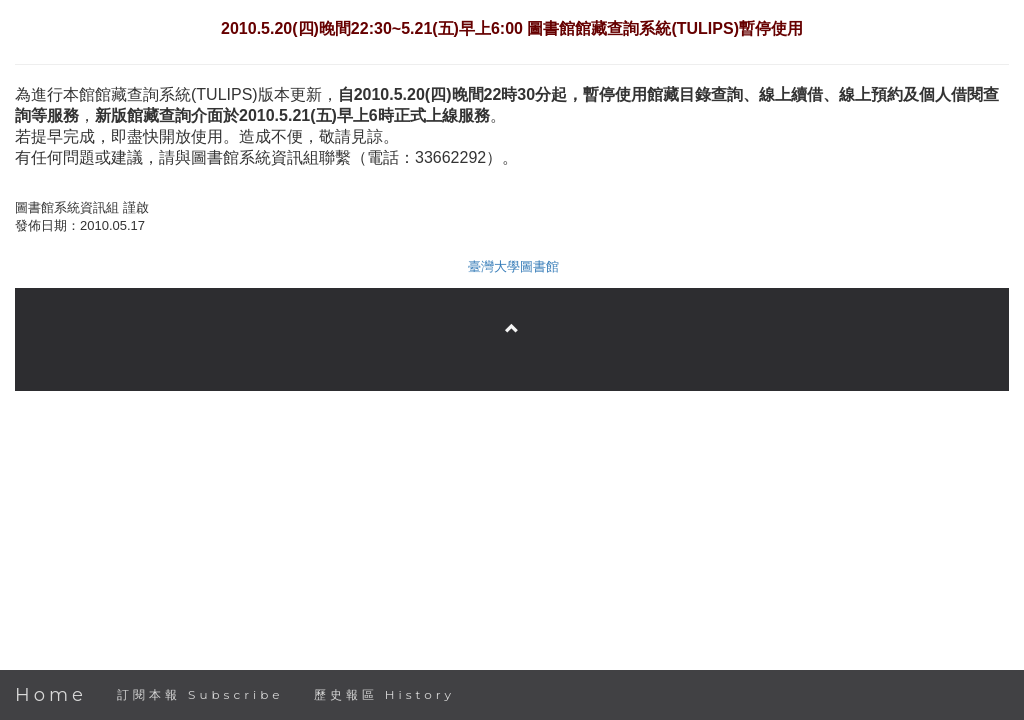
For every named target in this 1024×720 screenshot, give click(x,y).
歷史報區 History (384, 694)
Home (51, 695)
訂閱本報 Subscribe (200, 694)
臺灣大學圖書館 (513, 266)
